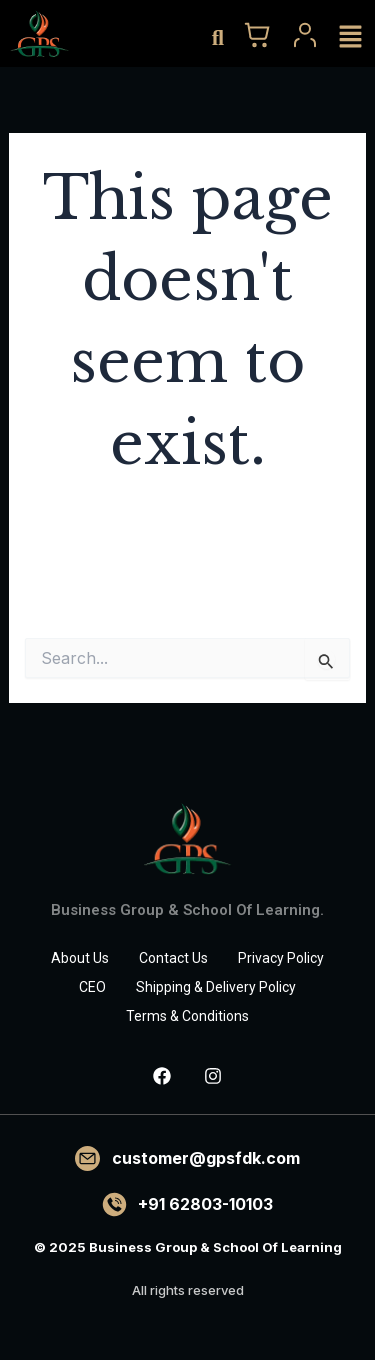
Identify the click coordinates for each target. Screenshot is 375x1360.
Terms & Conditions (187, 1016)
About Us (80, 958)
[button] (350, 36)
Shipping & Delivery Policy (216, 987)
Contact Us (173, 958)
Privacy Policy (281, 958)
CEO (92, 987)
